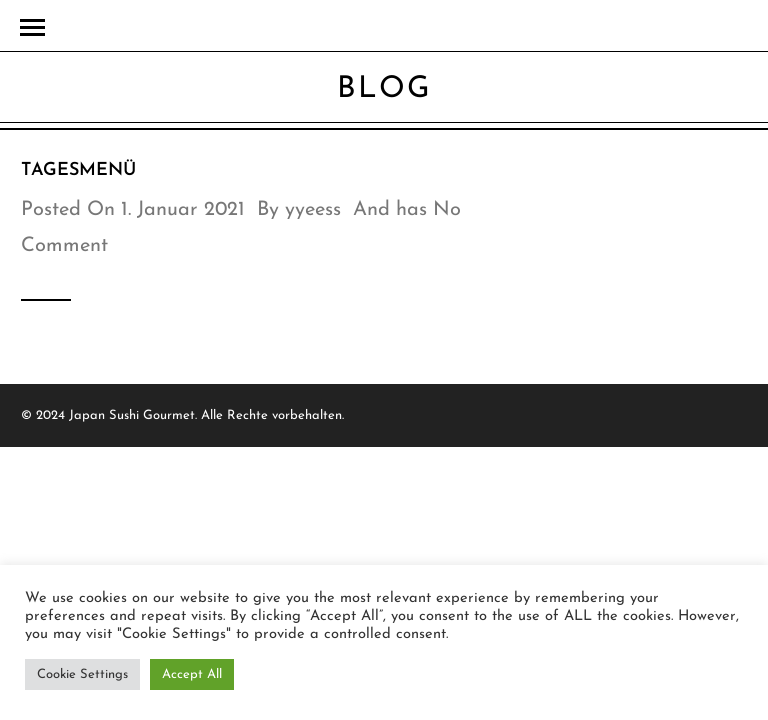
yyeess (313, 210)
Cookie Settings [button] (82, 674)
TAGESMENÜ (78, 170)
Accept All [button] (192, 674)
